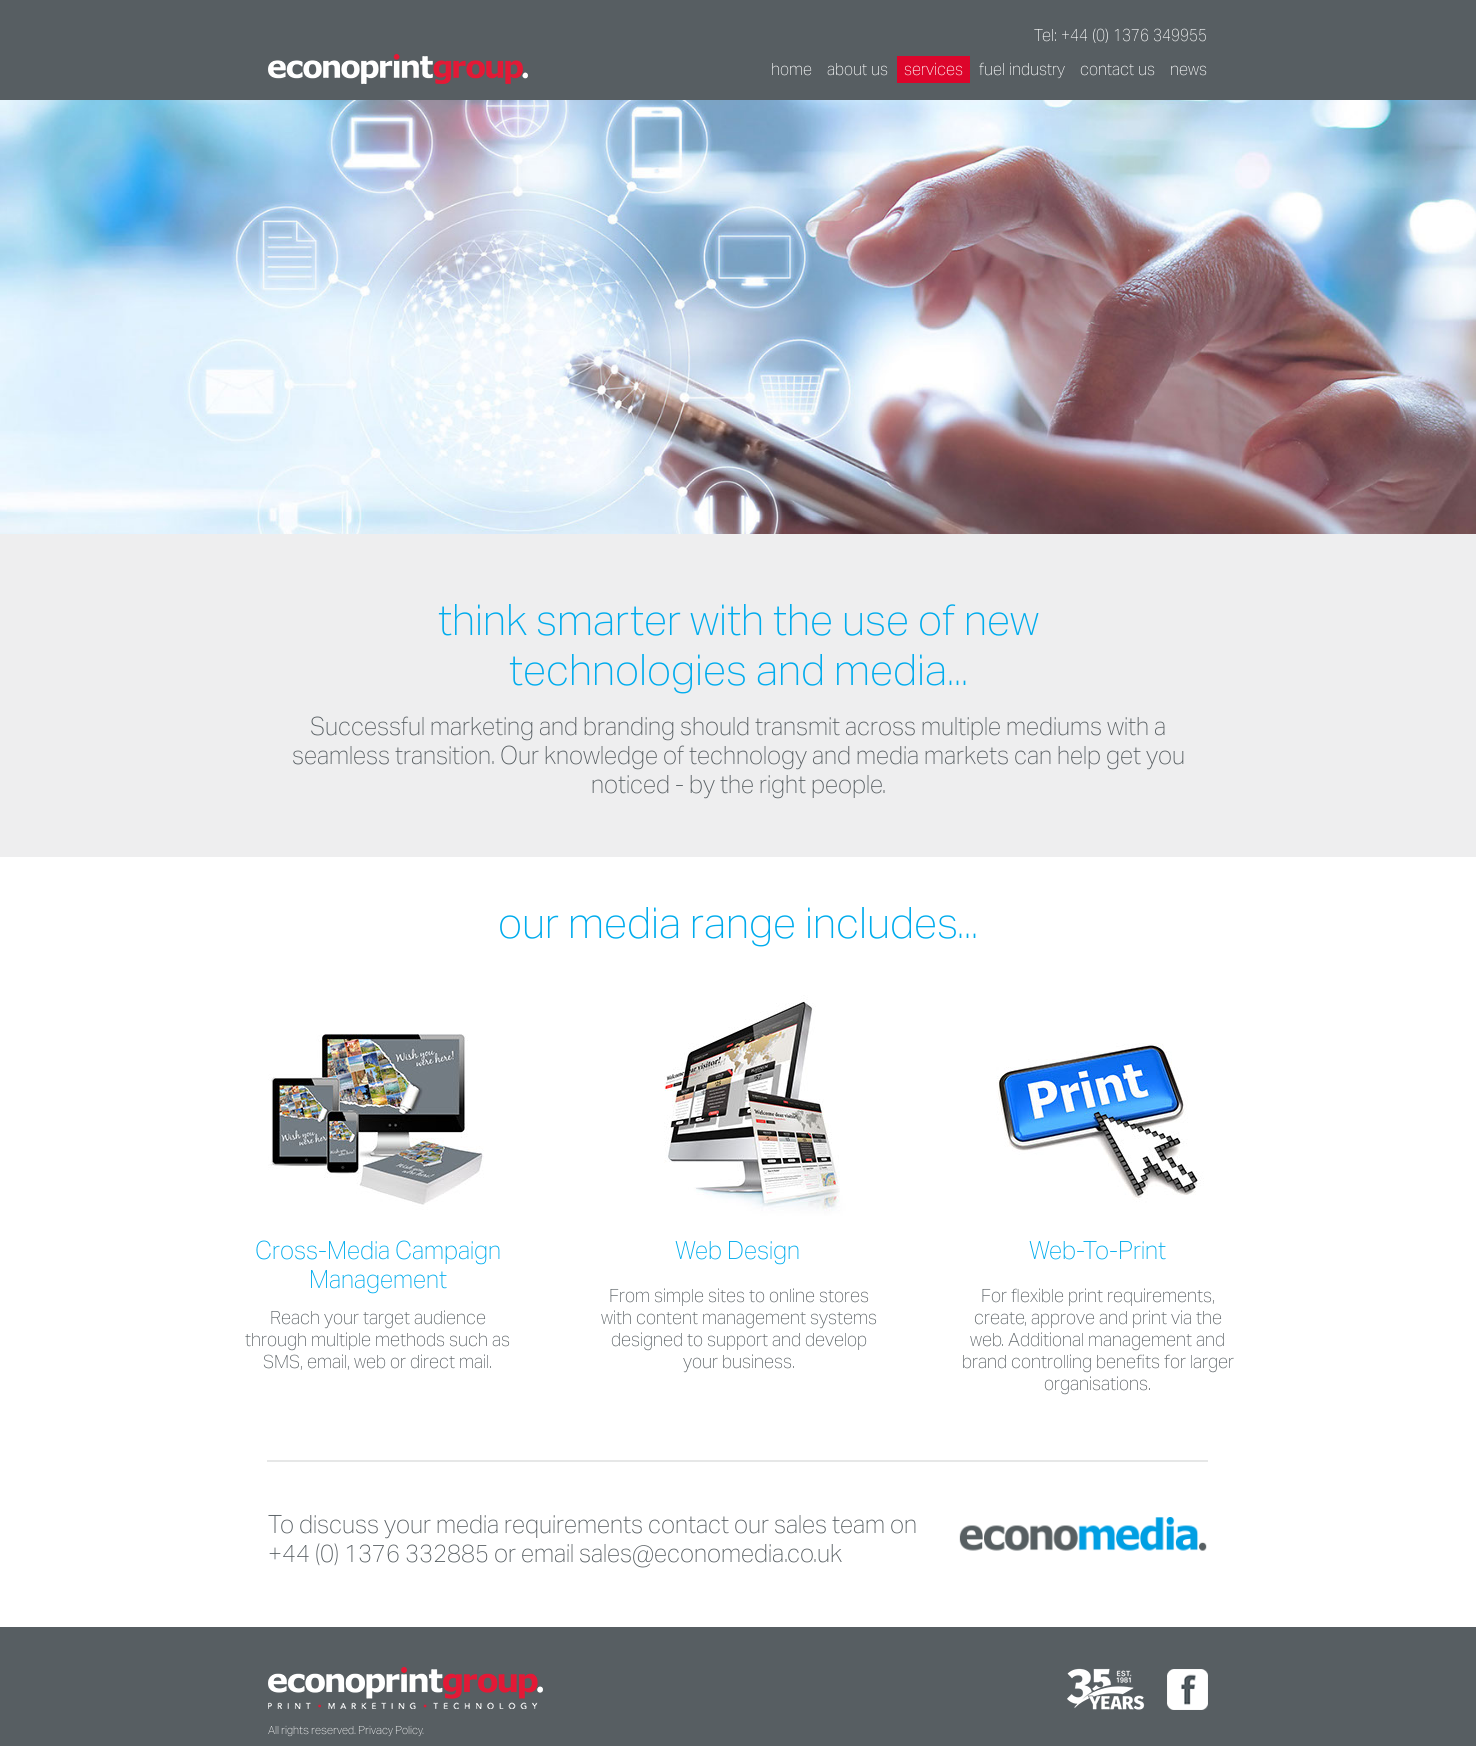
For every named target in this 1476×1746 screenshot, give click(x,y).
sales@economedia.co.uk (710, 1553)
